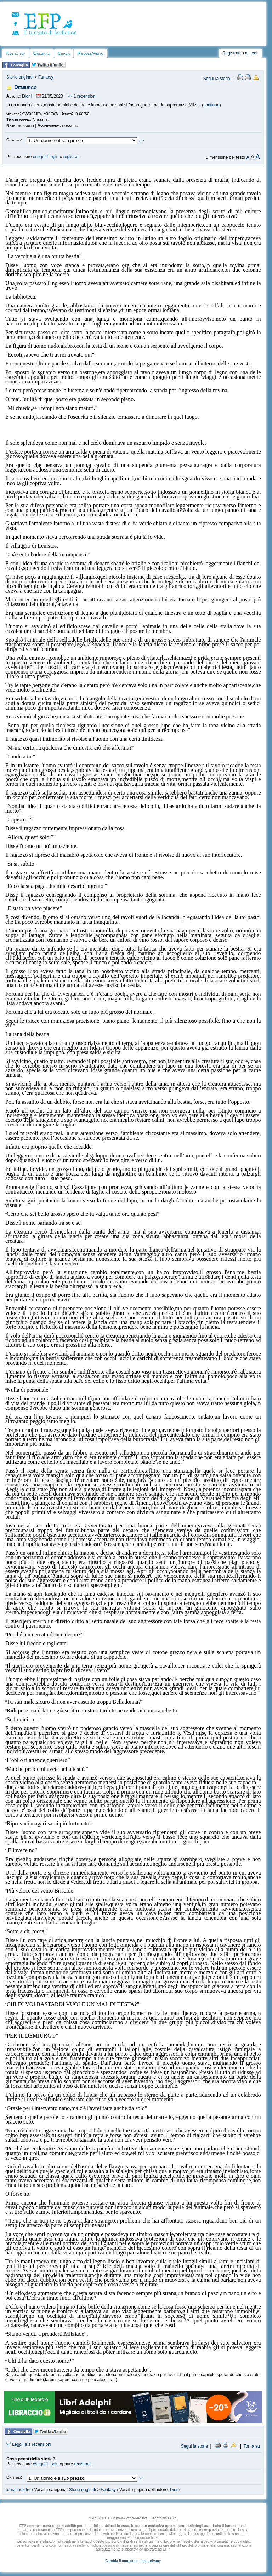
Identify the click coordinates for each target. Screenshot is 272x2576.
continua (211, 105)
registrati (71, 156)
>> (141, 140)
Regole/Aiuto (90, 53)
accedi (251, 53)
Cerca (64, 53)
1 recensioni (82, 96)
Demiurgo (25, 87)
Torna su (252, 2446)
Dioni (27, 96)
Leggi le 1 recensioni (28, 2444)
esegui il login (46, 156)
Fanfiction (16, 53)
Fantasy (45, 77)
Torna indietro (18, 2489)
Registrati (231, 53)
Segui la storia (216, 78)
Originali (41, 53)
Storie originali (19, 77)
